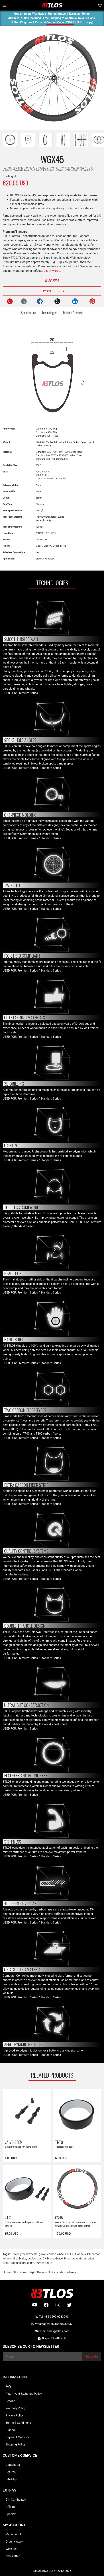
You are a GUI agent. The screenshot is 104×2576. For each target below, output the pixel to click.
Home (7, 2272)
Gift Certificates (16, 2499)
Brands (10, 2430)
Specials (11, 2514)
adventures (79, 2258)
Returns (11, 2472)
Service (10, 2401)
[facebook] (46, 2305)
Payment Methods (17, 2437)
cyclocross (35, 2258)
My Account (13, 2534)
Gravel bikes (63, 2258)
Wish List (11, 2549)
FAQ (8, 2386)
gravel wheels (29, 2254)
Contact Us (13, 2464)
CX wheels (79, 2254)
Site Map (11, 2479)
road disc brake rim (22, 2263)
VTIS (8, 2217)
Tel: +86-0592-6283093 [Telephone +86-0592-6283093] (52, 2316)
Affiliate (10, 2507)
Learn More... (52, 270)
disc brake (19, 2258)
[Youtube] (34, 2305)
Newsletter (13, 2556)
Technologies (49, 312)
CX (69, 2254)
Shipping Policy (15, 2444)
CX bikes (48, 2258)
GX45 (59, 2217)
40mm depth (44, 2263)
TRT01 (59, 2142)
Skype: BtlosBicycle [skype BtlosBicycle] (52, 2338)
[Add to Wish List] (10, 301)
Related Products (73, 312)
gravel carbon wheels (52, 2254)
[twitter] (69, 2305)
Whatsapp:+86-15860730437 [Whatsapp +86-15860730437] (51, 2324)
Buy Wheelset (52, 291)
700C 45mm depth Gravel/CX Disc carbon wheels (44, 2272)
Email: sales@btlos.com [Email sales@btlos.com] (52, 2331)
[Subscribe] (91, 2356)
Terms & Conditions (18, 2422)
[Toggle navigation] (4, 5)
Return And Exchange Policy (24, 2393)
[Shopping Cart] (100, 5)
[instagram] (58, 2305)
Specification (28, 312)
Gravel (15, 2254)
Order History (14, 2541)
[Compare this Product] (24, 301)
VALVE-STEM (14, 2142)
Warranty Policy (16, 2408)
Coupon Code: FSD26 (60, 23)
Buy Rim (52, 280)
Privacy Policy (15, 2415)
